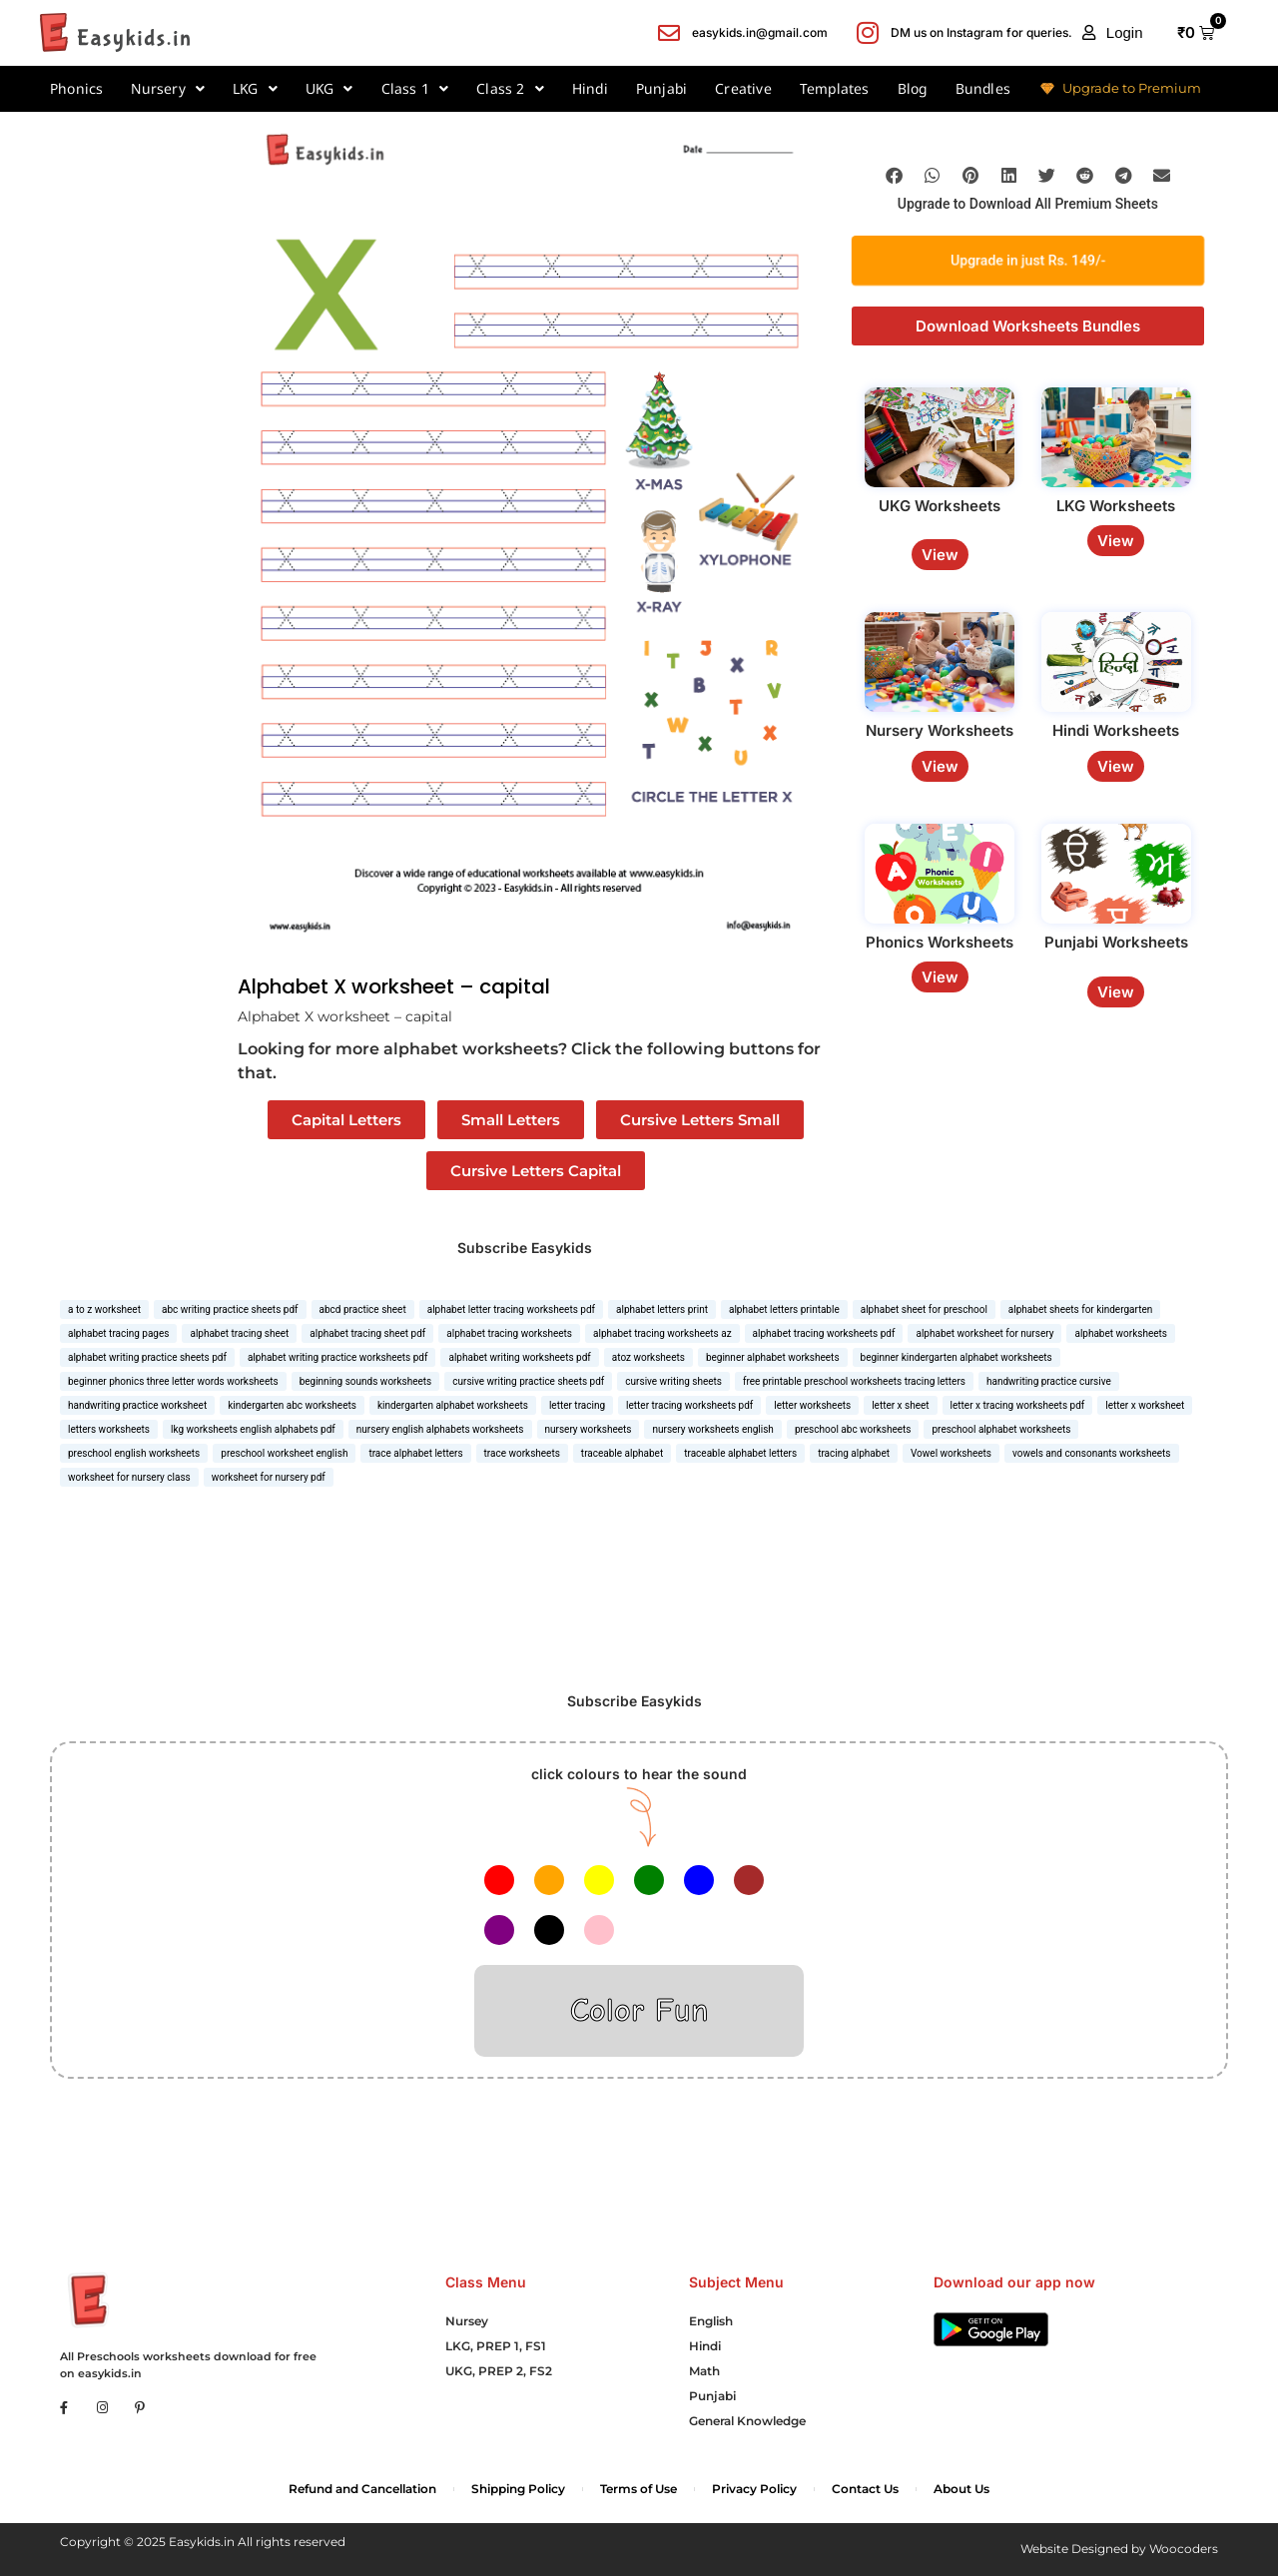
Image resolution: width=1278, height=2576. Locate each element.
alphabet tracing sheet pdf (367, 1333)
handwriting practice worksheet (137, 1405)
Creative (743, 88)
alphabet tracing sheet (239, 1333)
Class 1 (415, 89)
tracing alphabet (854, 1453)
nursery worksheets (588, 1429)
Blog (913, 88)
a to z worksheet (104, 1309)
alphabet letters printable (784, 1309)
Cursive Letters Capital (535, 1170)
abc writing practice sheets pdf (230, 1309)
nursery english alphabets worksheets (440, 1429)
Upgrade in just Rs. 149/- (1027, 260)
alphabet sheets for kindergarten (1080, 1309)
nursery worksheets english (712, 1429)
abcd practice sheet (363, 1309)
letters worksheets (109, 1429)
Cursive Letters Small (700, 1119)
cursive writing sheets (673, 1381)
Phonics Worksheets (939, 942)
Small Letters (510, 1119)
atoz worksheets (648, 1357)
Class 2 (510, 89)
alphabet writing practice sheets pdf (147, 1357)
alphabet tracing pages (118, 1333)
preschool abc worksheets (853, 1429)
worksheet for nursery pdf (268, 1477)
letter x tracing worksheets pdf (1018, 1405)
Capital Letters (346, 1119)
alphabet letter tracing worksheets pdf (511, 1309)
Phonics (76, 88)
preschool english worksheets (134, 1453)
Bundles (983, 88)
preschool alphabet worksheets (1001, 1429)
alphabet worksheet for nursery (984, 1333)
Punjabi (661, 88)
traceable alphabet (622, 1453)
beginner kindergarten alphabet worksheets (956, 1357)
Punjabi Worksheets (1116, 942)
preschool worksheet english (284, 1453)
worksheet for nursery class (129, 1477)
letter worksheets (812, 1405)
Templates (835, 88)
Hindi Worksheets (1115, 730)
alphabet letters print (662, 1309)
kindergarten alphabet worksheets (452, 1405)
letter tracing (577, 1405)
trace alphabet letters (415, 1453)
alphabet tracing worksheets (509, 1333)
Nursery (168, 89)
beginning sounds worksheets (366, 1381)
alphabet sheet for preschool (924, 1309)
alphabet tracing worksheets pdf (824, 1333)
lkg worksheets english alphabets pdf (253, 1429)
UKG (329, 89)
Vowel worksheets (951, 1453)
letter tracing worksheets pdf (689, 1405)
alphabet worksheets (1120, 1333)
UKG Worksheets (939, 505)
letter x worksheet (1144, 1405)
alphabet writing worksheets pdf (519, 1357)
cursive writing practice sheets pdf (528, 1381)
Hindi (590, 88)
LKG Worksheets (1115, 505)
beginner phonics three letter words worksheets (173, 1381)
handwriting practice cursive (1048, 1381)
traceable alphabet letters (740, 1453)
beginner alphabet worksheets (773, 1357)
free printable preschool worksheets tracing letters (854, 1381)
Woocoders (1183, 2548)
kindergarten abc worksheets (292, 1405)
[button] (1112, 33)
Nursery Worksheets (939, 730)
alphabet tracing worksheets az (662, 1333)
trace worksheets (522, 1453)
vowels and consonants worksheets (1091, 1453)
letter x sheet (900, 1405)
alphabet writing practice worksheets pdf (338, 1357)
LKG (255, 89)
